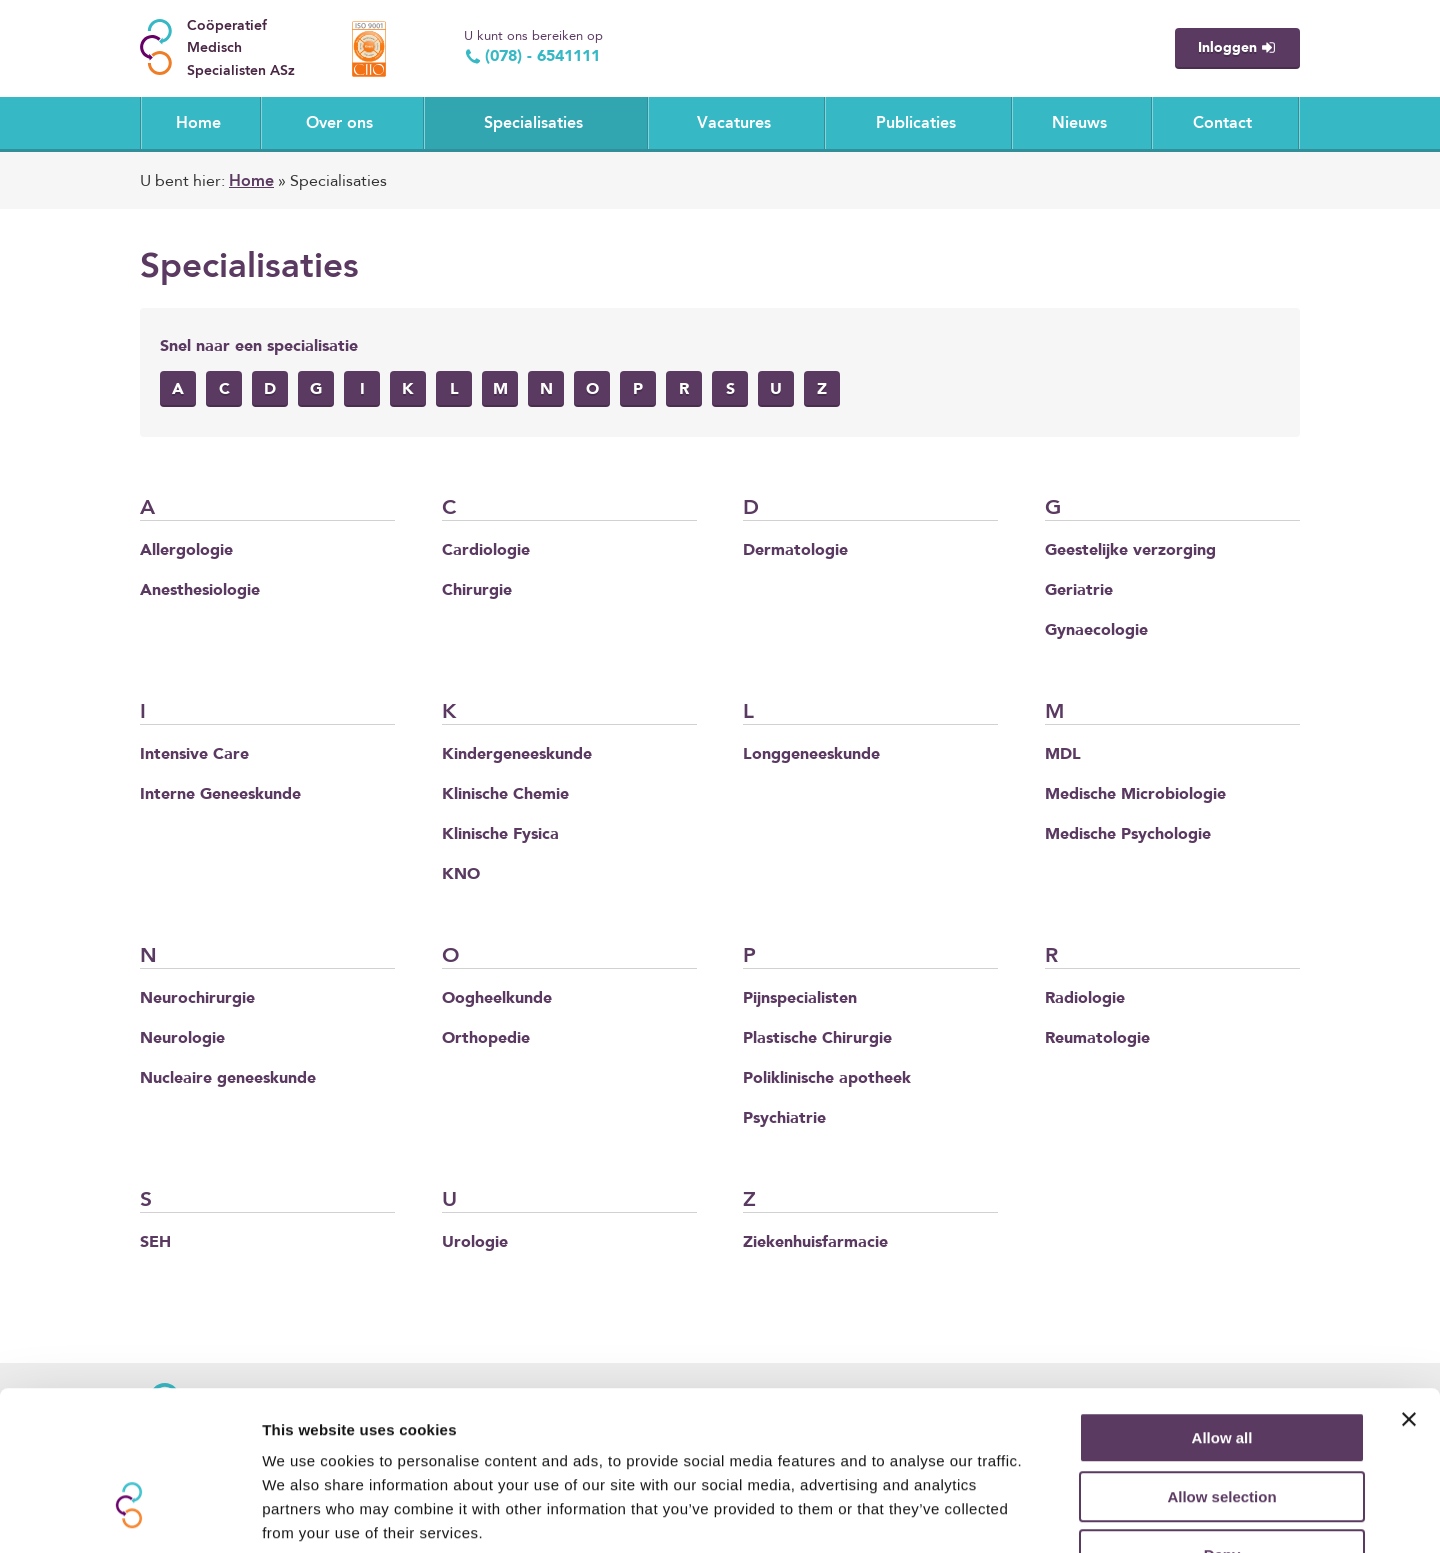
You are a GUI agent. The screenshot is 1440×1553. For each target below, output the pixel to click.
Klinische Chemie (505, 795)
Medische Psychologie (1128, 835)
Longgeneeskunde (811, 755)
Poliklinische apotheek (827, 1079)
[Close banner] (1409, 1290)
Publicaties (916, 124)
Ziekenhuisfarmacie (815, 1243)
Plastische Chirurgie (817, 1039)
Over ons (339, 124)
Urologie (475, 1243)
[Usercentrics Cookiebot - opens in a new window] (129, 1514)
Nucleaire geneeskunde (228, 1079)
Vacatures (734, 124)
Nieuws (1079, 124)
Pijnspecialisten (800, 999)
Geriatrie (1079, 591)
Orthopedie (486, 1039)
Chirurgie (477, 591)
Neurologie (182, 1039)
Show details (1049, 1513)
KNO (461, 875)
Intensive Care (194, 755)
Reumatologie (1097, 1039)
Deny (1222, 1425)
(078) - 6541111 (532, 57)
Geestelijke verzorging (1130, 551)
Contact (1222, 124)
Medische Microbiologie (1135, 795)
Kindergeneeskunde (517, 755)
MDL (1063, 755)
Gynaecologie (1096, 631)
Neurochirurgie (197, 999)
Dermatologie (795, 551)
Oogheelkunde (497, 999)
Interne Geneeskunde (220, 795)
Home (198, 124)
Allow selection (1221, 1367)
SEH (155, 1243)
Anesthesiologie (200, 591)
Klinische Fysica (500, 835)
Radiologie (1085, 999)
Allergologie (186, 551)
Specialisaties (533, 124)
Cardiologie (486, 551)
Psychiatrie (784, 1119)
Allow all (1222, 1308)
